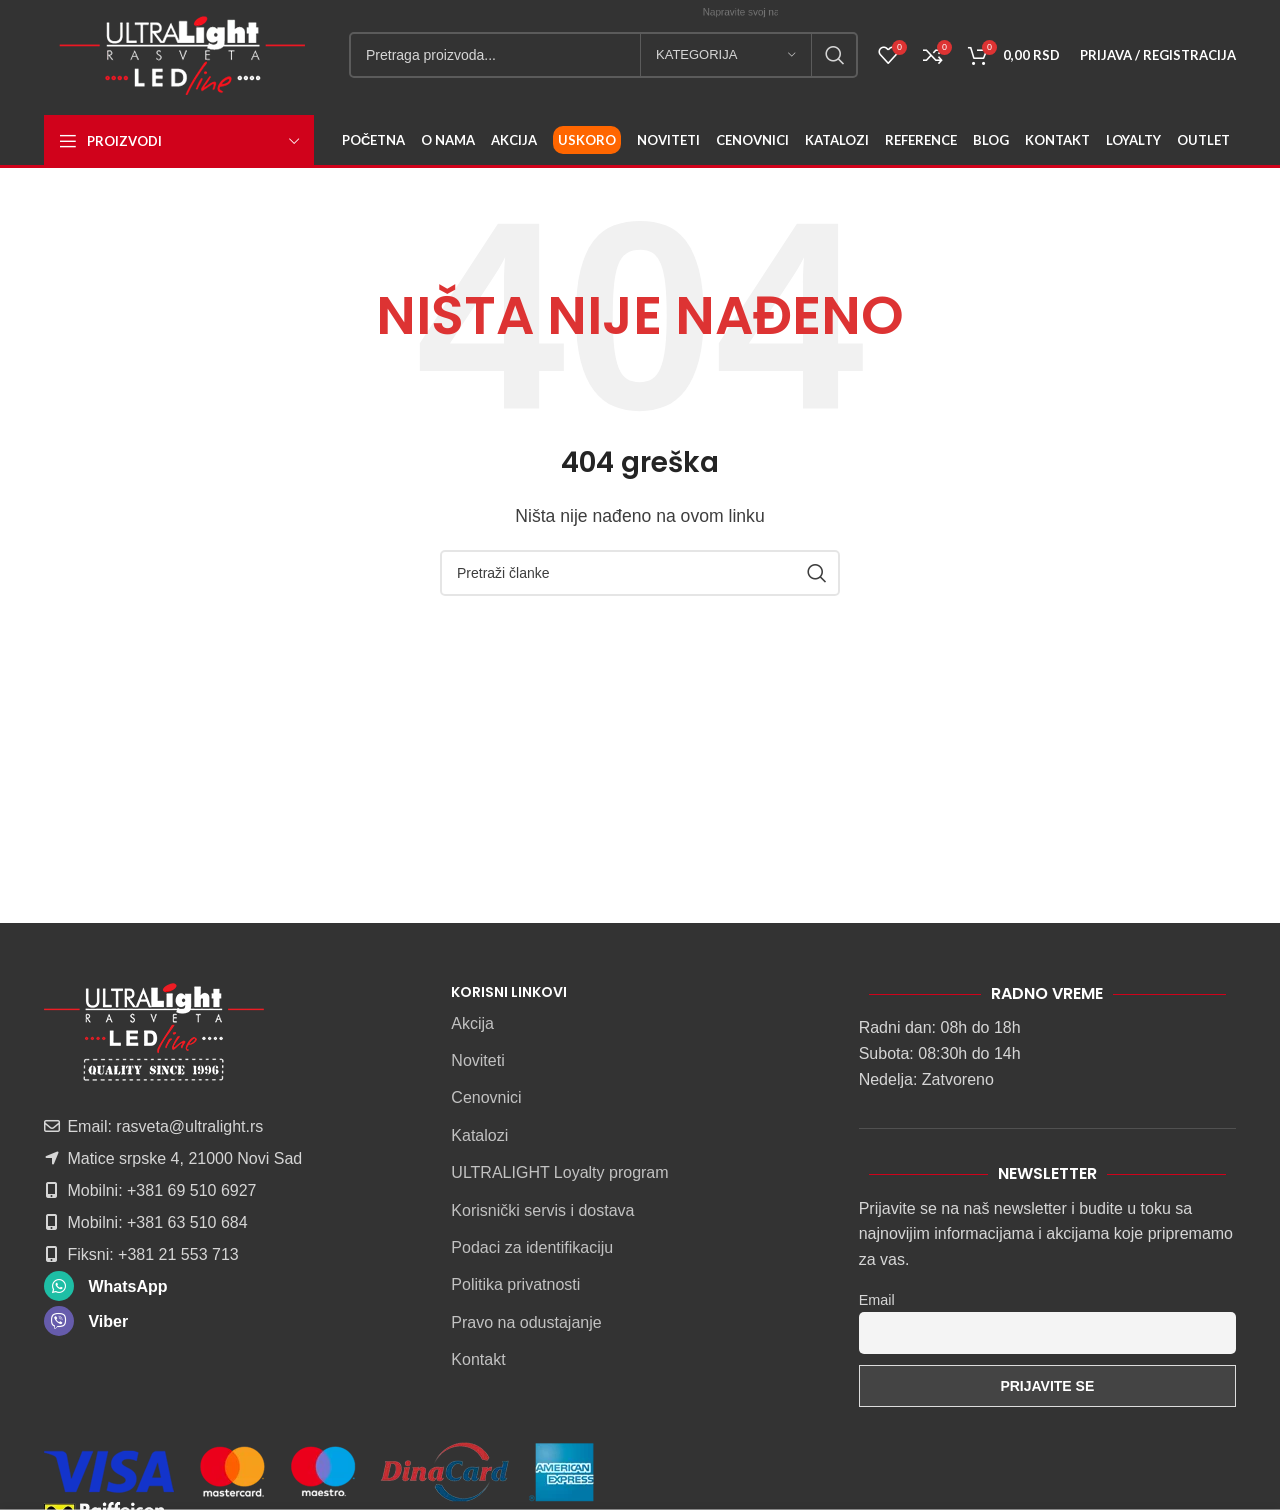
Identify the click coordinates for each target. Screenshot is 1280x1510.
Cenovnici (486, 1097)
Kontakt (478, 1359)
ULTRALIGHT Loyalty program (559, 1172)
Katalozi (479, 1135)
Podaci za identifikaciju (532, 1247)
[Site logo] (182, 53)
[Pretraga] (603, 55)
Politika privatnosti (515, 1284)
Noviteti (477, 1060)
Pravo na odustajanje (526, 1322)
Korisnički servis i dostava (542, 1210)
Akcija (472, 1023)
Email (877, 1300)
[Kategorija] (726, 55)
